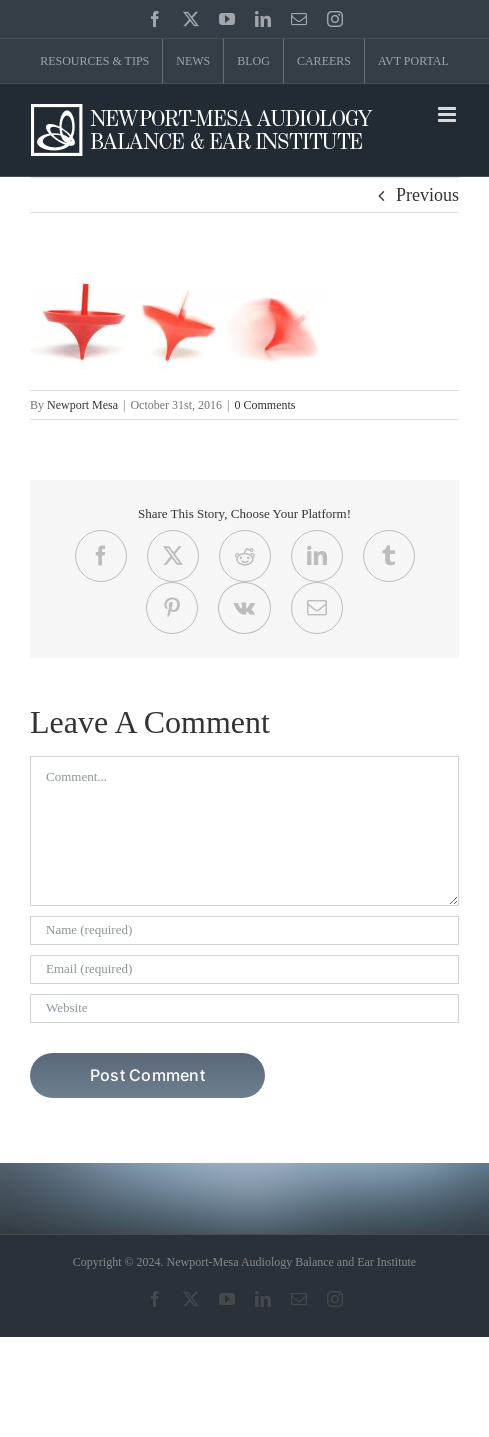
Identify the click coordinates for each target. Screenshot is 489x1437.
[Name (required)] (244, 930)
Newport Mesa (82, 405)
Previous (427, 195)
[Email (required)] (244, 969)
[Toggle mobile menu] (448, 114)
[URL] (244, 1008)
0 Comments (264, 405)
